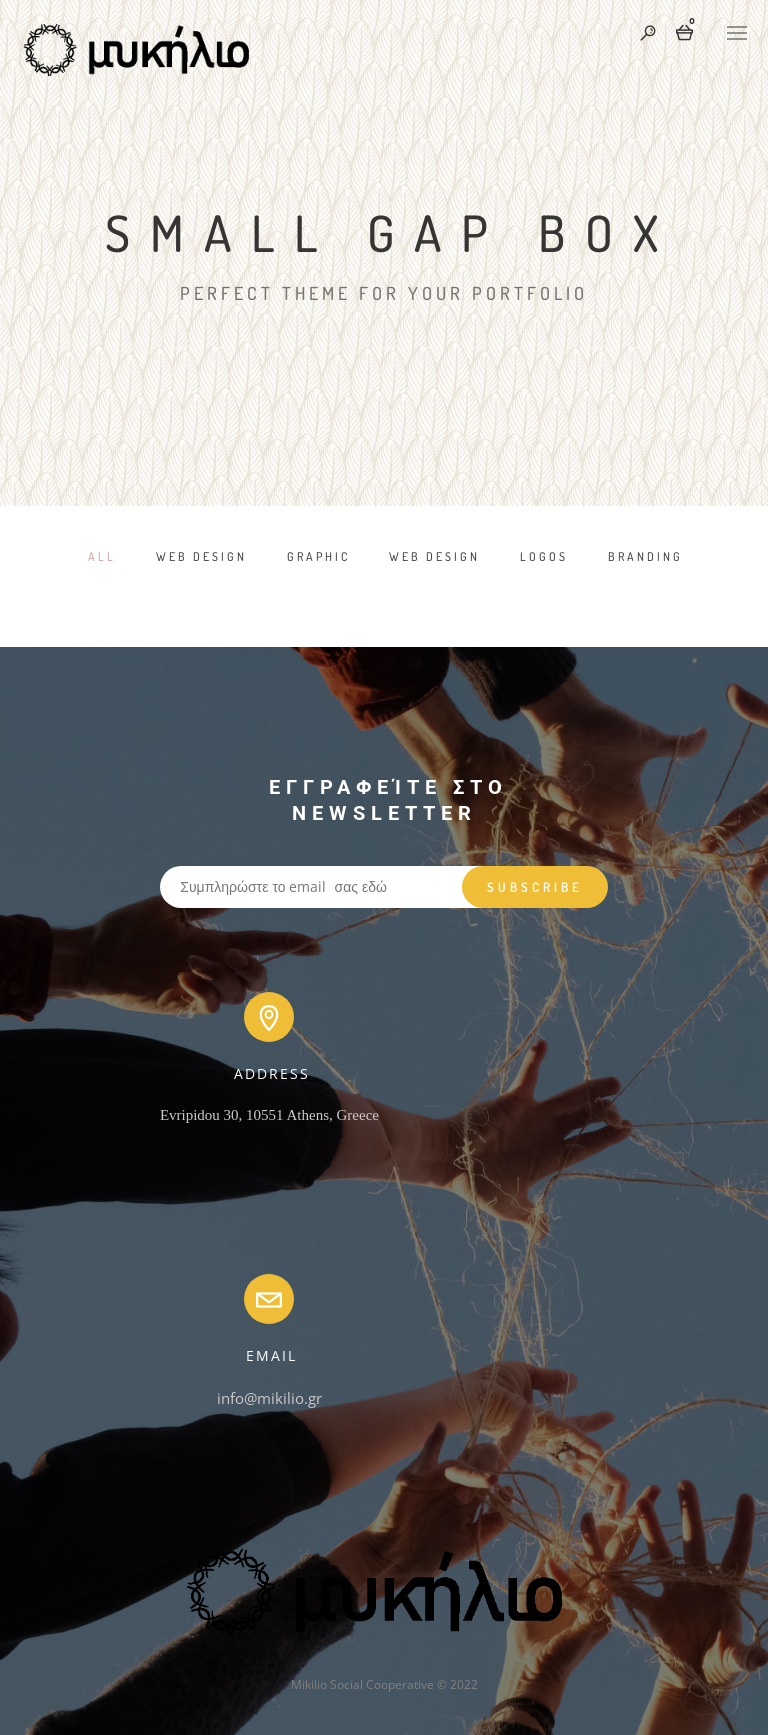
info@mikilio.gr (269, 1398)
